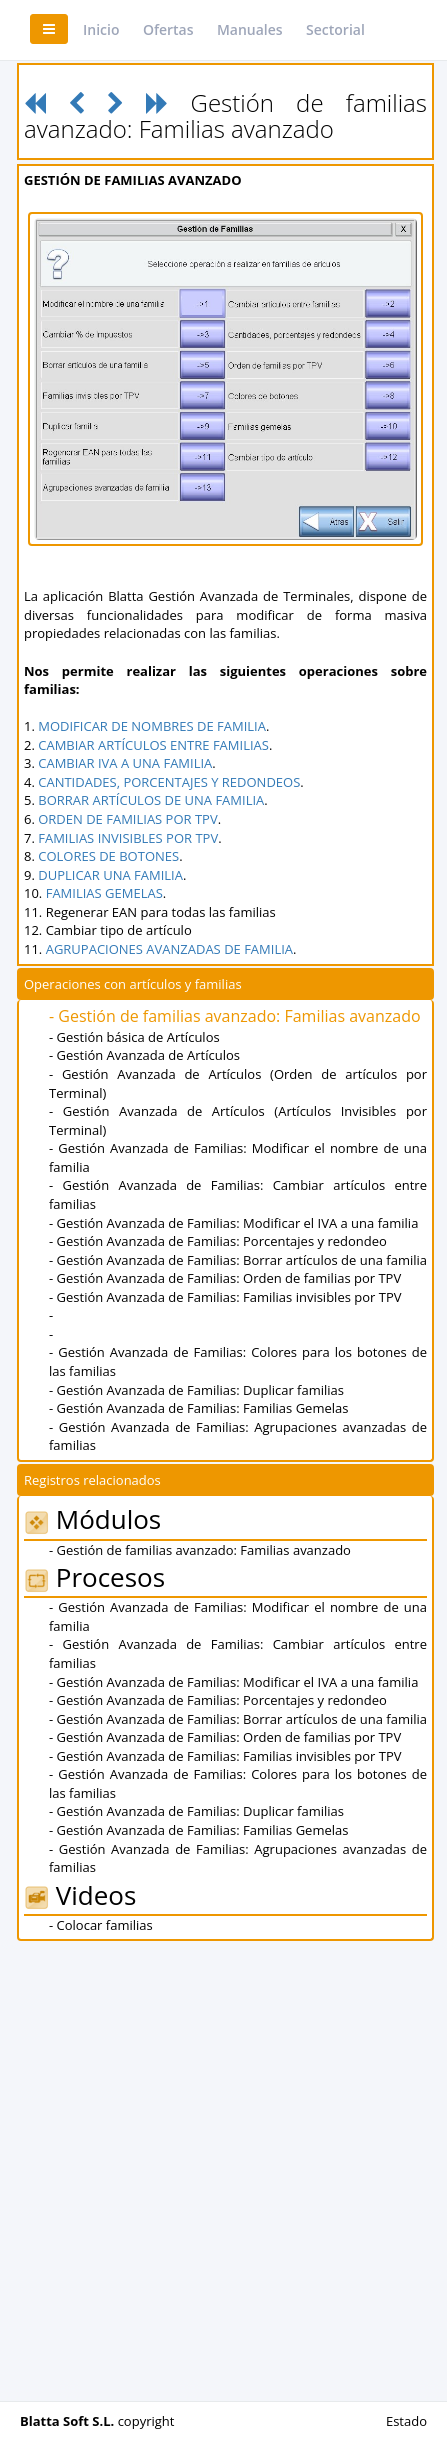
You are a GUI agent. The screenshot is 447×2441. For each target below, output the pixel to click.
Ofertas (168, 29)
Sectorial (335, 29)
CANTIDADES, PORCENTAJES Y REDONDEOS (169, 782)
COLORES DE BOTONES (108, 856)
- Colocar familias (101, 1925)
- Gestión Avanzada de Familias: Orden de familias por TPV (225, 1278)
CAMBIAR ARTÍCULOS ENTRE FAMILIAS (153, 745)
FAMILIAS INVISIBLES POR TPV (128, 838)
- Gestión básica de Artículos (134, 1037)
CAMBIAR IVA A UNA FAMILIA (125, 763)
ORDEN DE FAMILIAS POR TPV (127, 819)
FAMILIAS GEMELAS (104, 893)
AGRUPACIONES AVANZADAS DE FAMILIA (169, 949)
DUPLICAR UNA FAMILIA (110, 875)
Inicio (101, 29)
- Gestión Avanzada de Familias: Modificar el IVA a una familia (233, 1223)
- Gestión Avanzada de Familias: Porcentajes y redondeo (218, 1241)
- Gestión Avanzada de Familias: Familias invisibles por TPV (225, 1297)
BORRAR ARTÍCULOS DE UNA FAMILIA (151, 800)
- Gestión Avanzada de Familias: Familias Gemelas (198, 1408)
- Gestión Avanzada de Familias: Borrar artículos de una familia (238, 1260)
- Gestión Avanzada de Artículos (144, 1055)
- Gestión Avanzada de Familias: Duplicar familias (196, 1390)
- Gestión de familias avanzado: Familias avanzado (235, 1016)
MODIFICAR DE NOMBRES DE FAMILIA (152, 726)
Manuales (250, 29)
